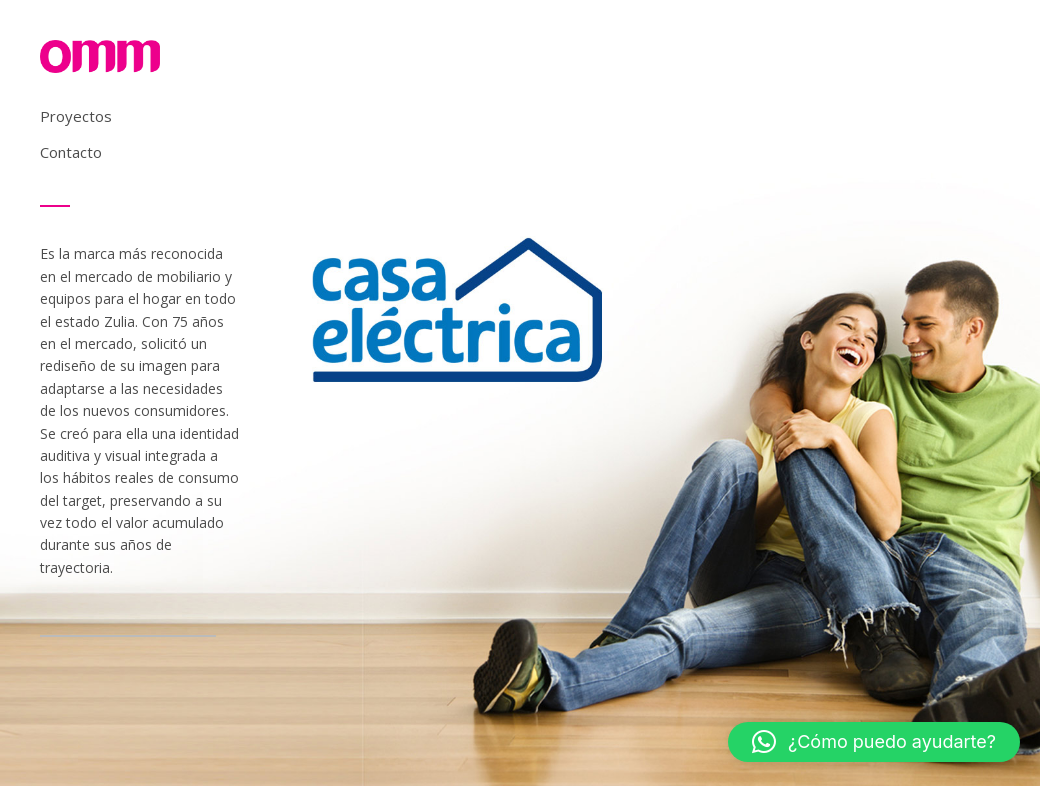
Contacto (71, 152)
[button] (874, 742)
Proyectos (76, 116)
